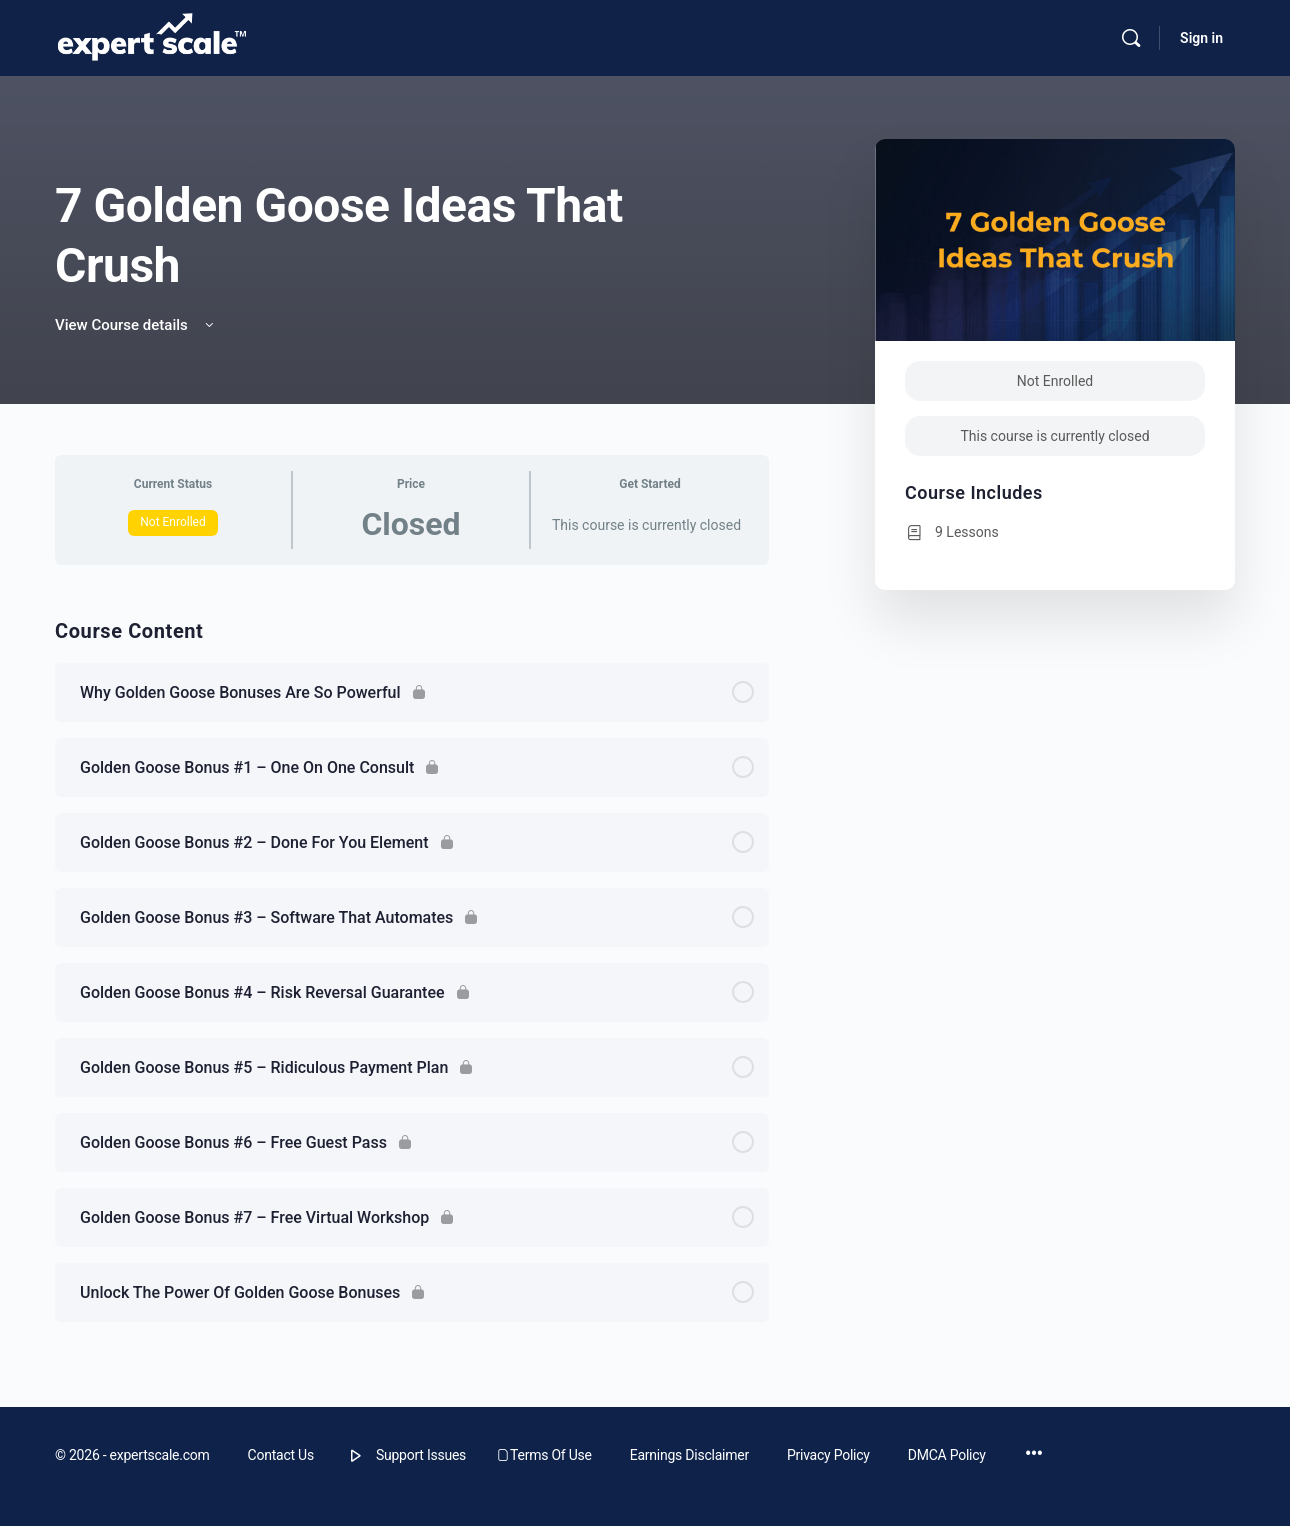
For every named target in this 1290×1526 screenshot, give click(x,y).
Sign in (1201, 38)
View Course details (136, 325)
